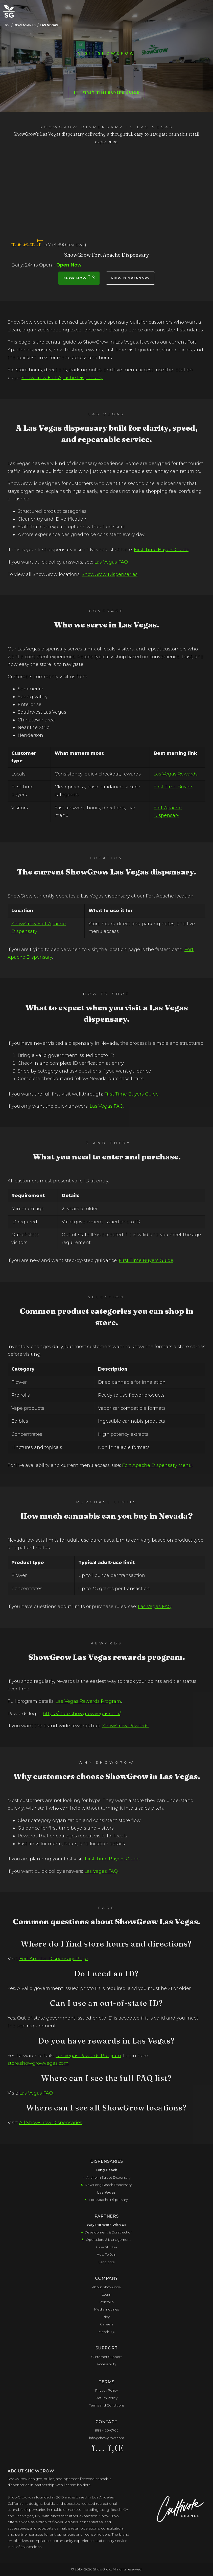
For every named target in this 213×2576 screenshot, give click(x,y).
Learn (106, 2294)
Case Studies (106, 2247)
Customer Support (106, 2357)
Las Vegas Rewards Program (88, 1701)
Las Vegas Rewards (176, 774)
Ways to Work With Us (106, 2225)
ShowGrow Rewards (125, 1726)
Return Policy (106, 2398)
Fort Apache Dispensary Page (53, 1958)
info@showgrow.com (106, 2438)
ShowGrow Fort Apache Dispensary (106, 255)
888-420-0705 (106, 2430)
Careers (106, 2324)
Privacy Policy (106, 2390)
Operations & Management (108, 2240)
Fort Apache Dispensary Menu (157, 1465)
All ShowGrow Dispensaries (50, 2122)
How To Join (106, 2254)
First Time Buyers (173, 787)
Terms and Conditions (106, 2405)
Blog (106, 2317)
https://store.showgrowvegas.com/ (81, 1713)
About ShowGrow (106, 2287)
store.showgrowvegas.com (38, 2063)
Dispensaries (25, 25)
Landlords (106, 2262)
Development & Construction (108, 2232)
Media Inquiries (106, 2309)
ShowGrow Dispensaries (109, 574)
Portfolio (107, 2302)
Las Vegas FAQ (111, 562)
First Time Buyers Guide (110, 92)
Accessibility (106, 2364)
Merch (107, 2332)
